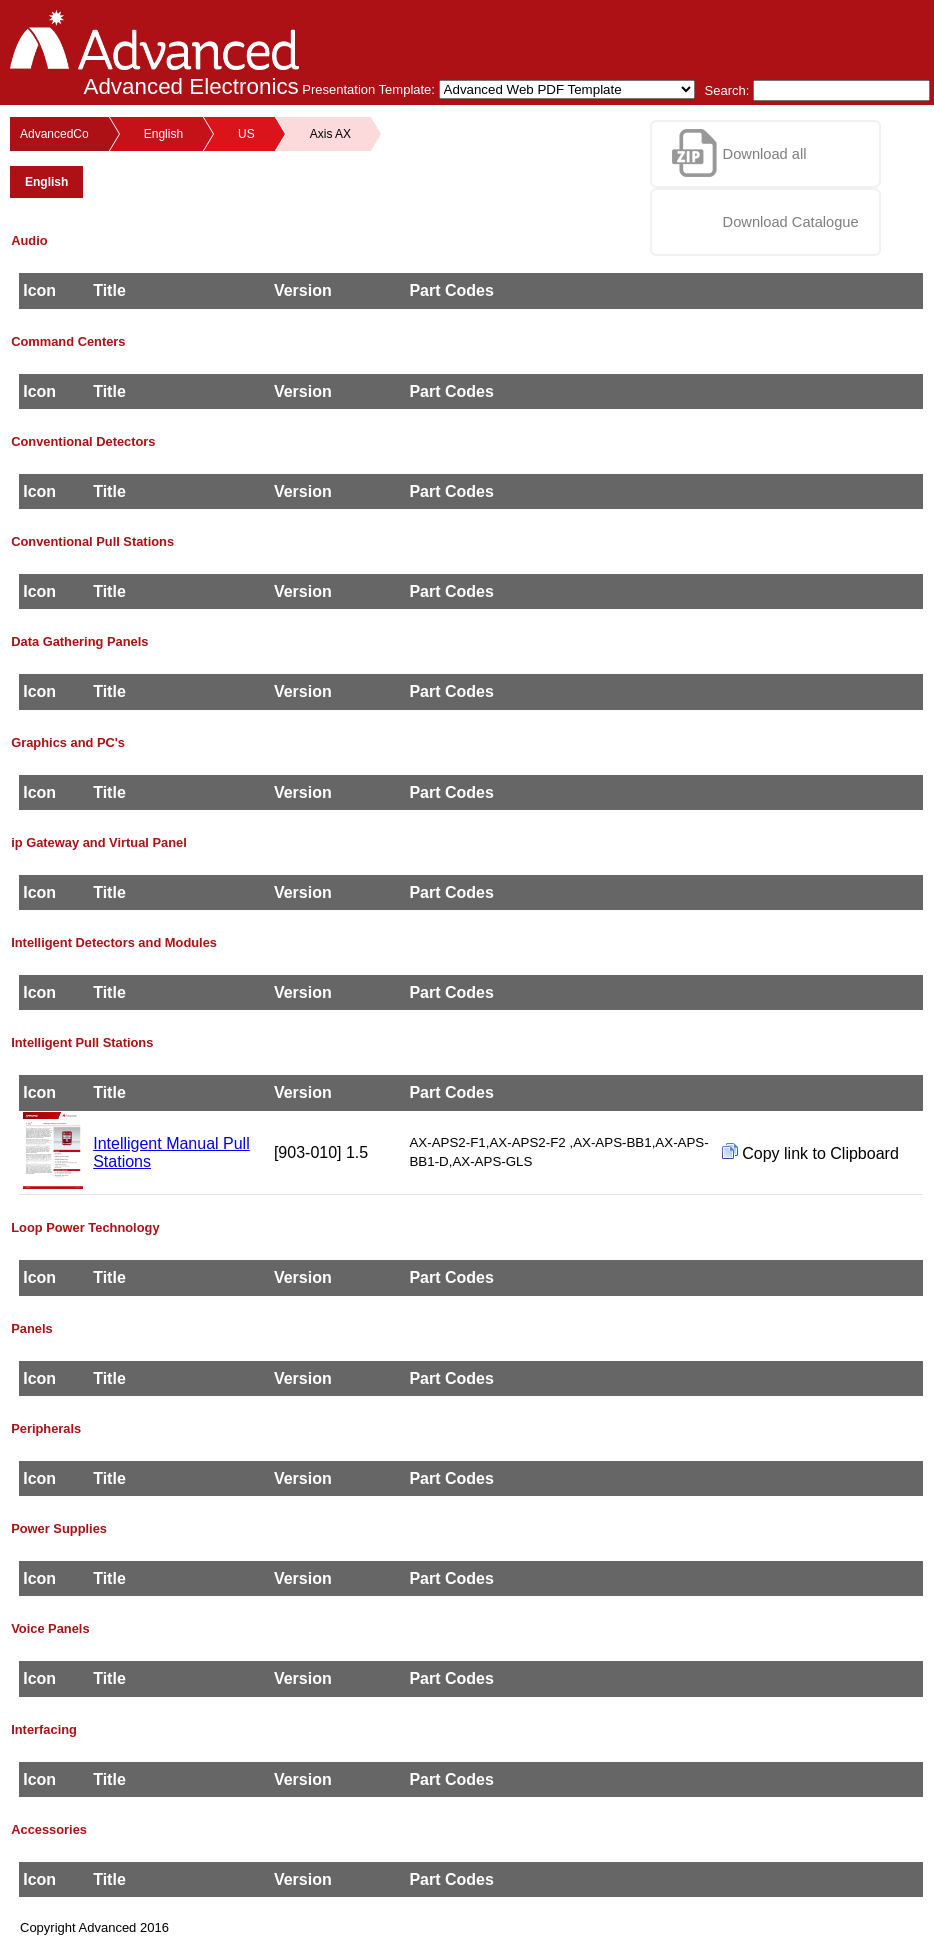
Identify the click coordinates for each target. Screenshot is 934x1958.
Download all (765, 154)
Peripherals (46, 1428)
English (163, 134)
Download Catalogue (791, 222)
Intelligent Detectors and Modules (114, 942)
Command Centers (68, 341)
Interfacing (44, 1729)
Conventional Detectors (83, 441)
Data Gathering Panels (79, 641)
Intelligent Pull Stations (82, 1042)
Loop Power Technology (85, 1227)
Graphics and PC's (68, 742)
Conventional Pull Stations (92, 541)
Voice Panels (50, 1628)
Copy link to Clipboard (810, 1152)
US (246, 134)
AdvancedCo (54, 134)
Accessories (49, 1829)
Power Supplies (59, 1528)
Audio (29, 240)
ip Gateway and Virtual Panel (99, 842)
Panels (31, 1328)
